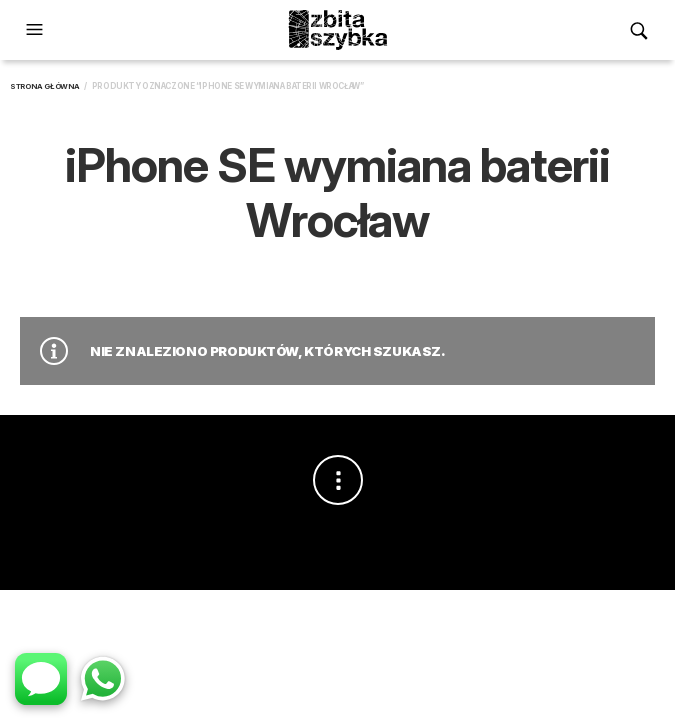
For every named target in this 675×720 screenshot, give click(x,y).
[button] (37, 30)
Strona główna (45, 86)
